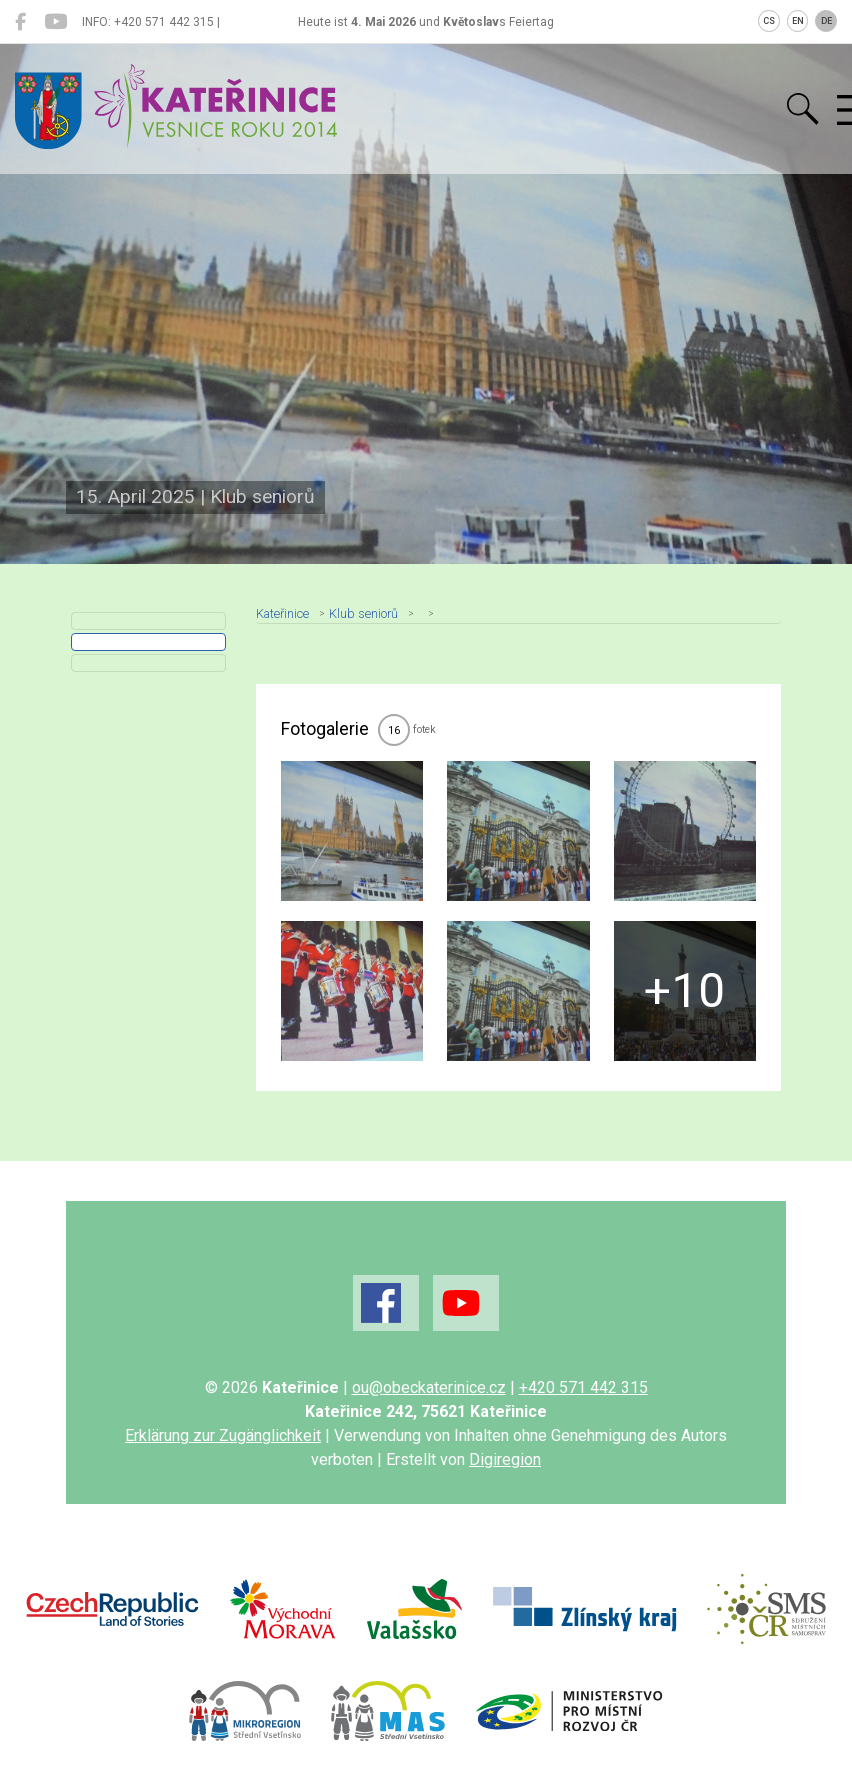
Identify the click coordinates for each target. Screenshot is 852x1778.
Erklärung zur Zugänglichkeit (223, 1435)
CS (769, 21)
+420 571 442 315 (583, 1387)
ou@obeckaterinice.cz (429, 1387)
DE (826, 21)
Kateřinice (282, 613)
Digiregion (505, 1459)
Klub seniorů (363, 613)
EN (798, 21)
